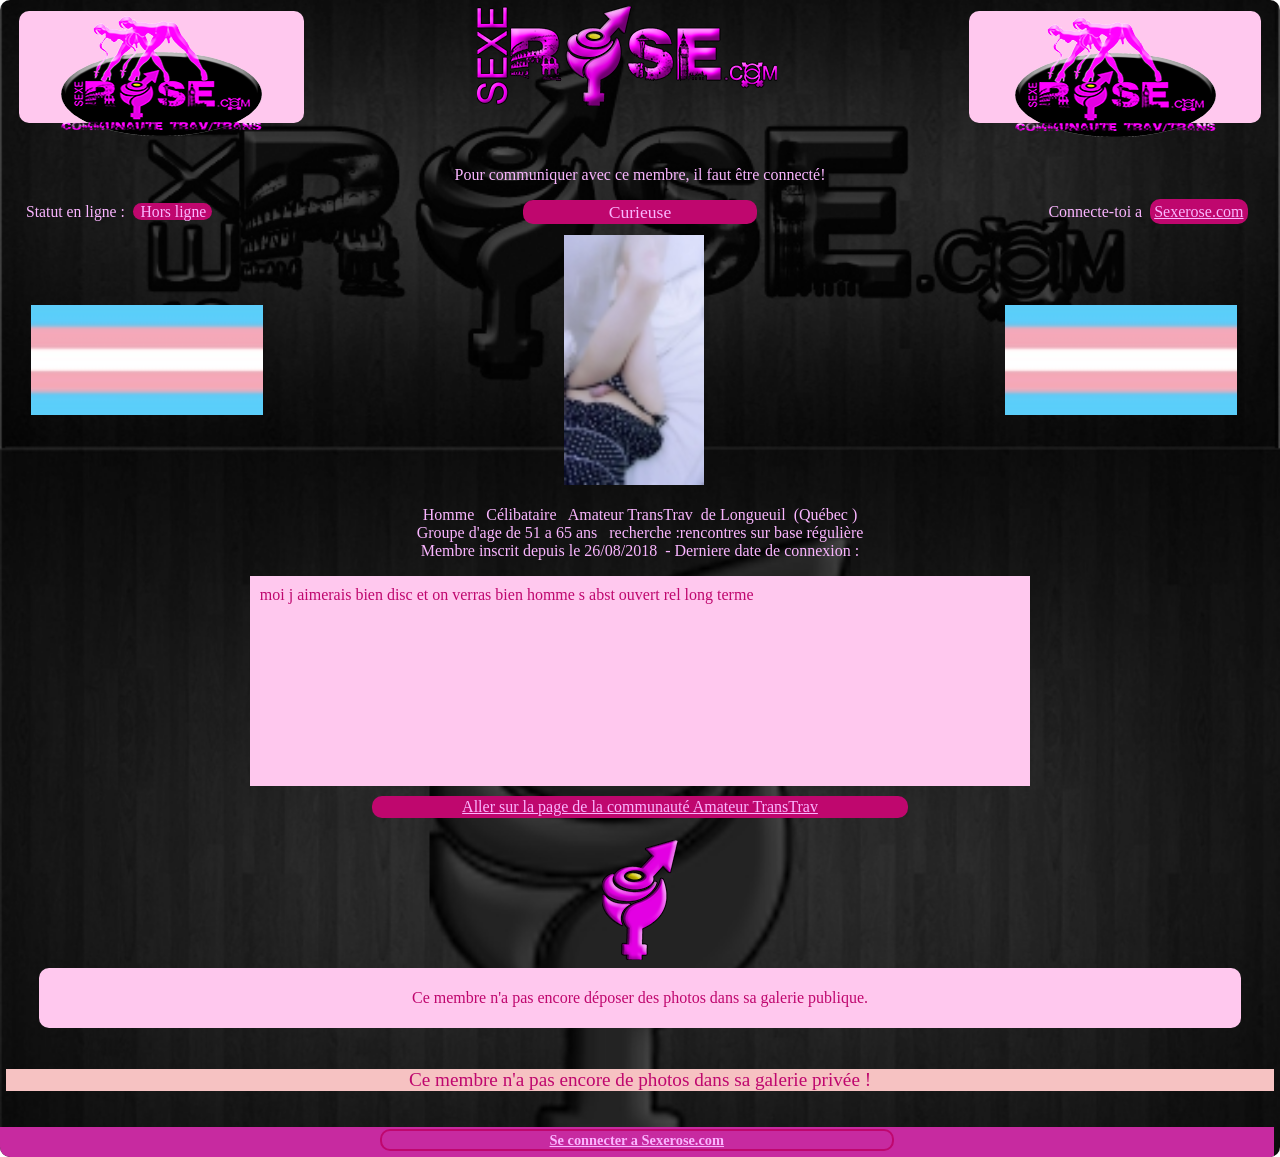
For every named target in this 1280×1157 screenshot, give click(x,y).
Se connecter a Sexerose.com (637, 1140)
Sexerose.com (1198, 211)
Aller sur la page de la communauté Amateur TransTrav (640, 806)
